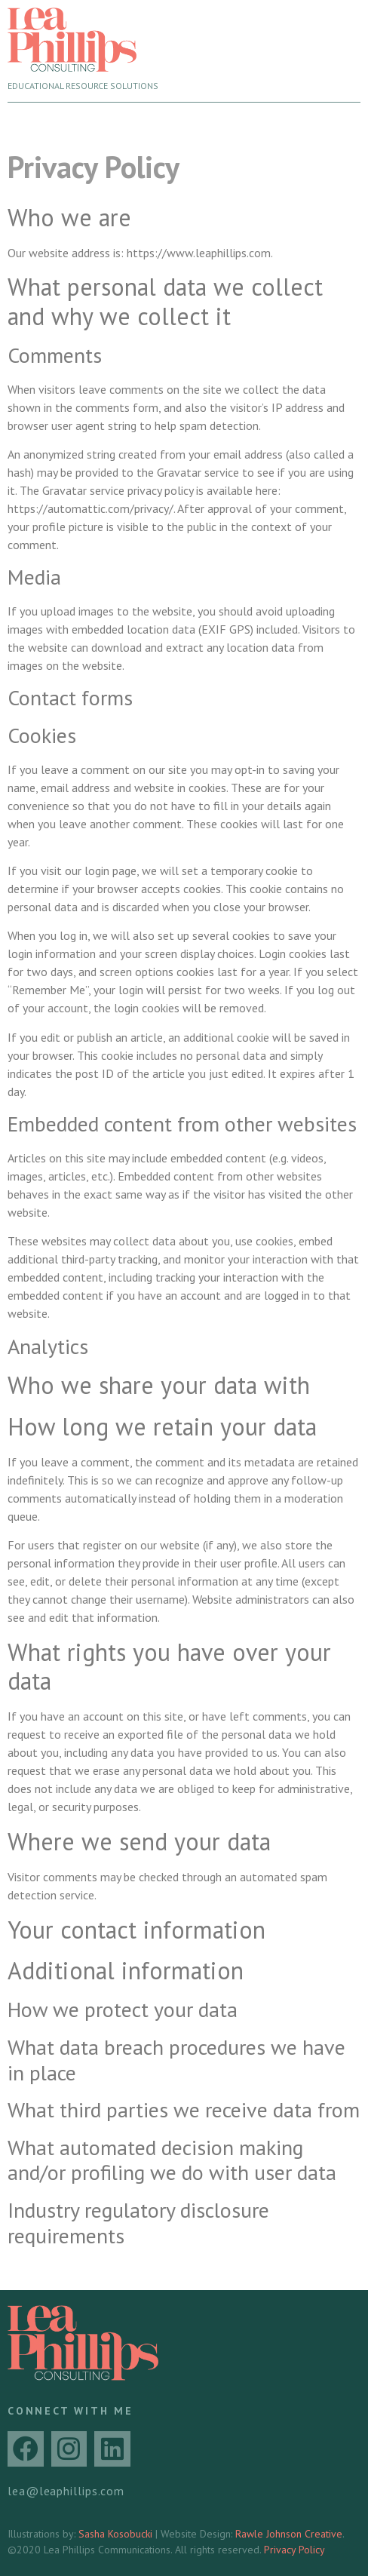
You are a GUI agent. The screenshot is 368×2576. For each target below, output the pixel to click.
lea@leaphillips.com (66, 2490)
